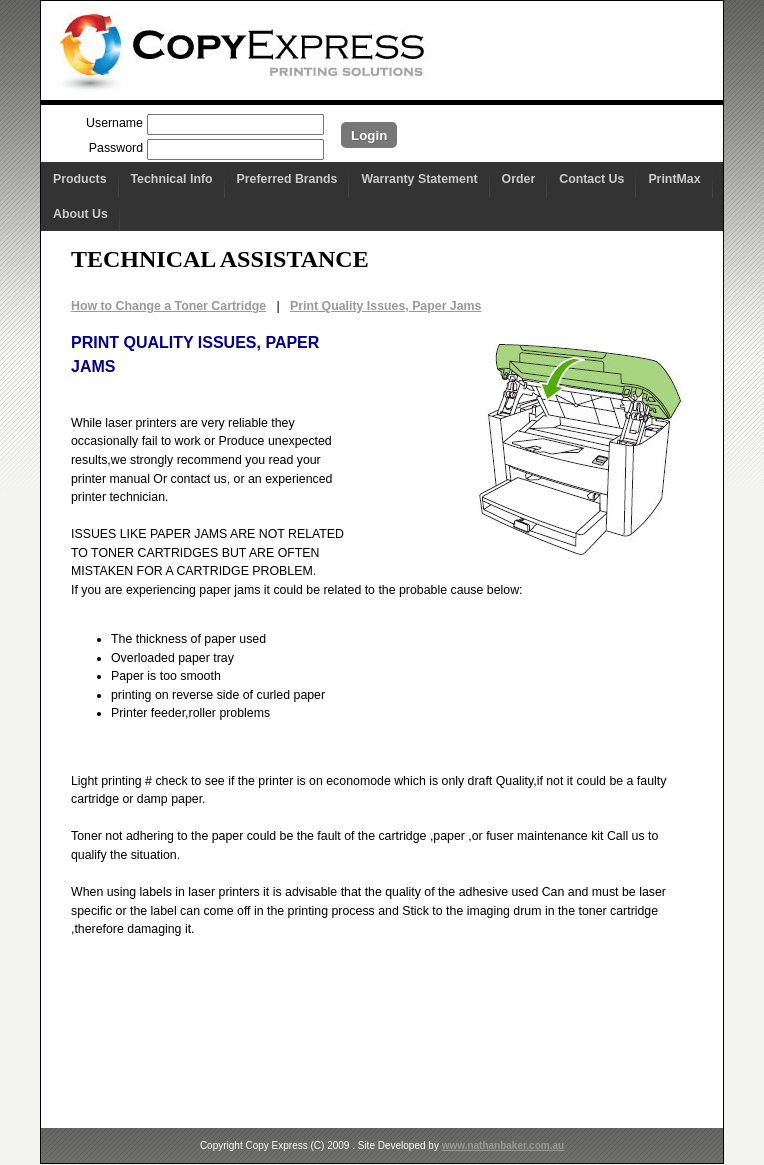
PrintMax (674, 179)
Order (519, 179)
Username (114, 123)
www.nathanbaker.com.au (503, 1145)
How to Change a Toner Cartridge (168, 306)
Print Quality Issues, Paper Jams (385, 306)
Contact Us (591, 179)
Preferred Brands (287, 179)
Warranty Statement (419, 179)
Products (80, 179)
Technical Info (172, 179)
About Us (80, 214)
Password (116, 148)
